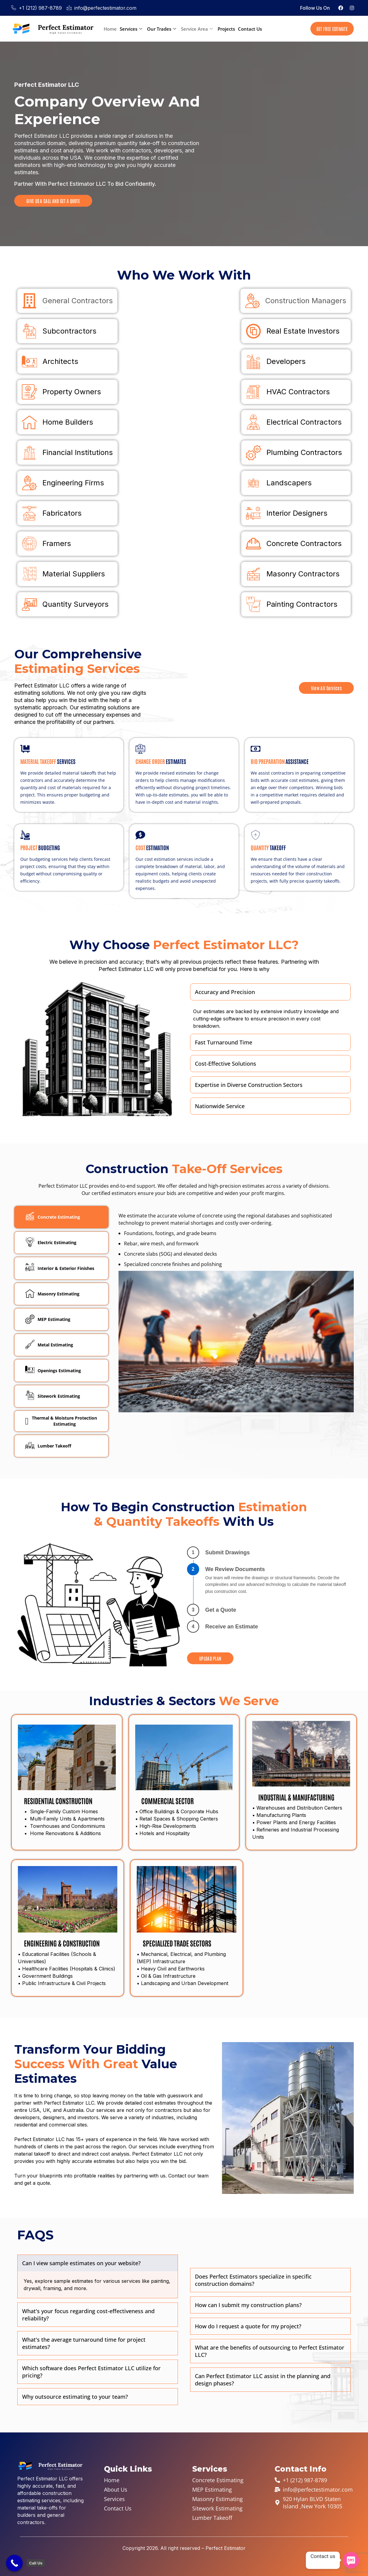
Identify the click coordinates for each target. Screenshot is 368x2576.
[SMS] (351, 2560)
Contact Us (250, 29)
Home (110, 29)
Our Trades (161, 28)
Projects (226, 29)
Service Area (197, 28)
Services (131, 28)
